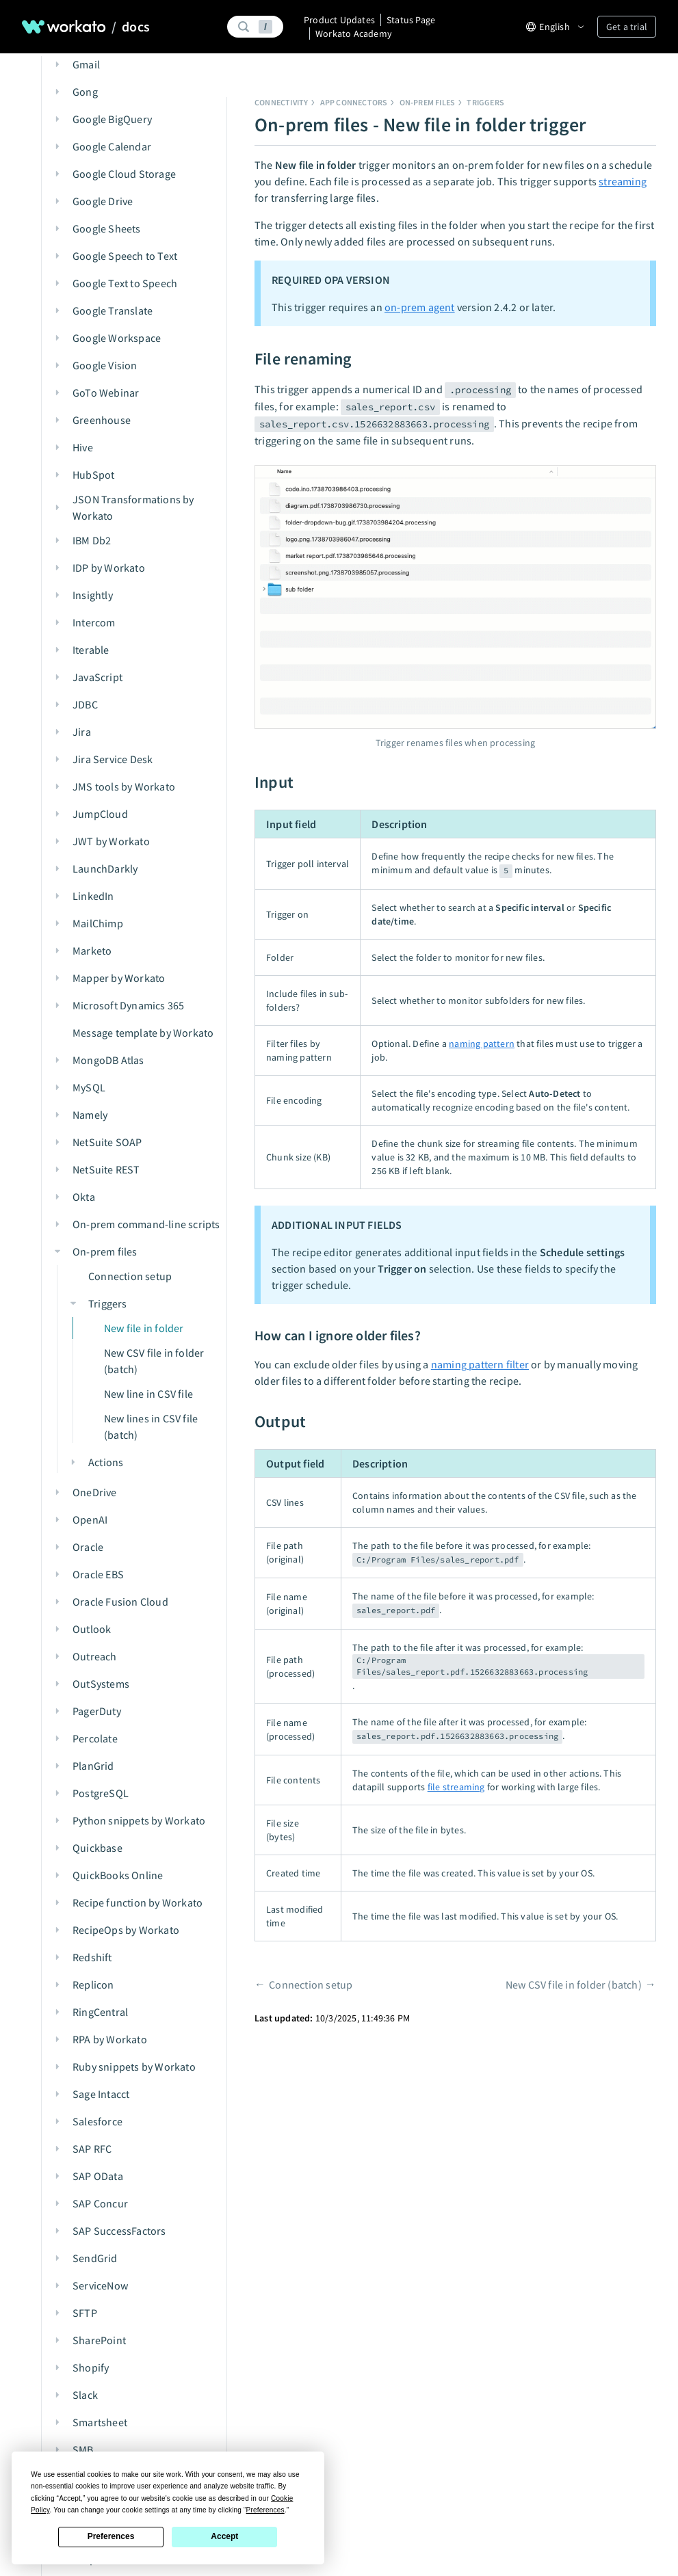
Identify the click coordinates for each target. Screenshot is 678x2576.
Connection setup (310, 1984)
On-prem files (428, 102)
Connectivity (281, 102)
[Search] (254, 27)
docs (136, 27)
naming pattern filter (480, 1364)
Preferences (111, 2536)
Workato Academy (353, 33)
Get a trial (626, 27)
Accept (224, 2536)
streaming (623, 181)
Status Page (411, 20)
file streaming (456, 1787)
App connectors (354, 102)
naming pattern (481, 1043)
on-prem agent (419, 307)
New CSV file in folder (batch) (574, 1984)
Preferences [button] (265, 2510)
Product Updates (339, 20)
